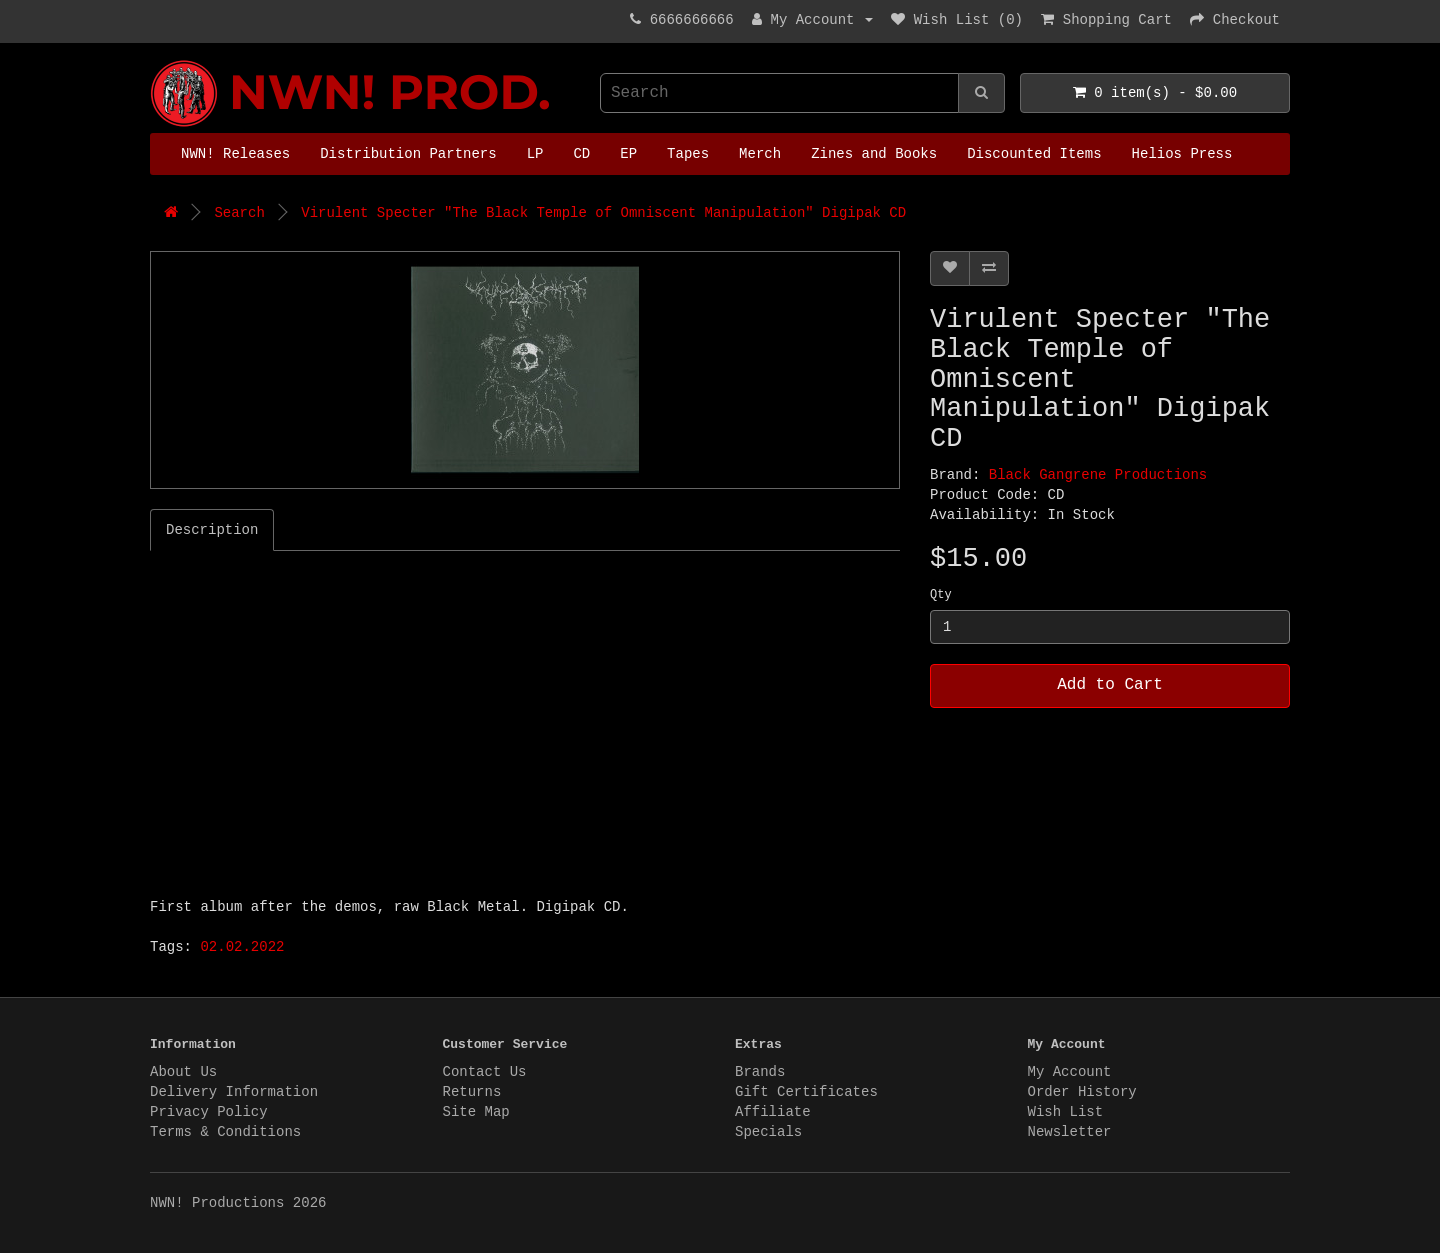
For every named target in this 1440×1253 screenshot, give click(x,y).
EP (628, 154)
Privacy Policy (209, 1112)
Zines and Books (874, 154)
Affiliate (773, 1112)
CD (581, 154)
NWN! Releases (235, 154)
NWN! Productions (155, 60)
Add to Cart (1110, 685)
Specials (768, 1132)
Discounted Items (1034, 154)
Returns (472, 1092)
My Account (1070, 1072)
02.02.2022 (242, 947)
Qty (941, 595)
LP (535, 154)
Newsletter (1070, 1132)
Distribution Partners (408, 154)
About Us (183, 1072)
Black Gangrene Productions (1098, 475)
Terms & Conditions (225, 1132)
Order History (1082, 1092)
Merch (760, 154)
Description (212, 530)
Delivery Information (234, 1092)
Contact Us (485, 1072)
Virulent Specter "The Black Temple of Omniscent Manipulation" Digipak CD (603, 213)
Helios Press (1182, 154)
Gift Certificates (806, 1092)
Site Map (476, 1112)
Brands (760, 1072)
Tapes (688, 154)
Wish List (1066, 1112)
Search (239, 213)
